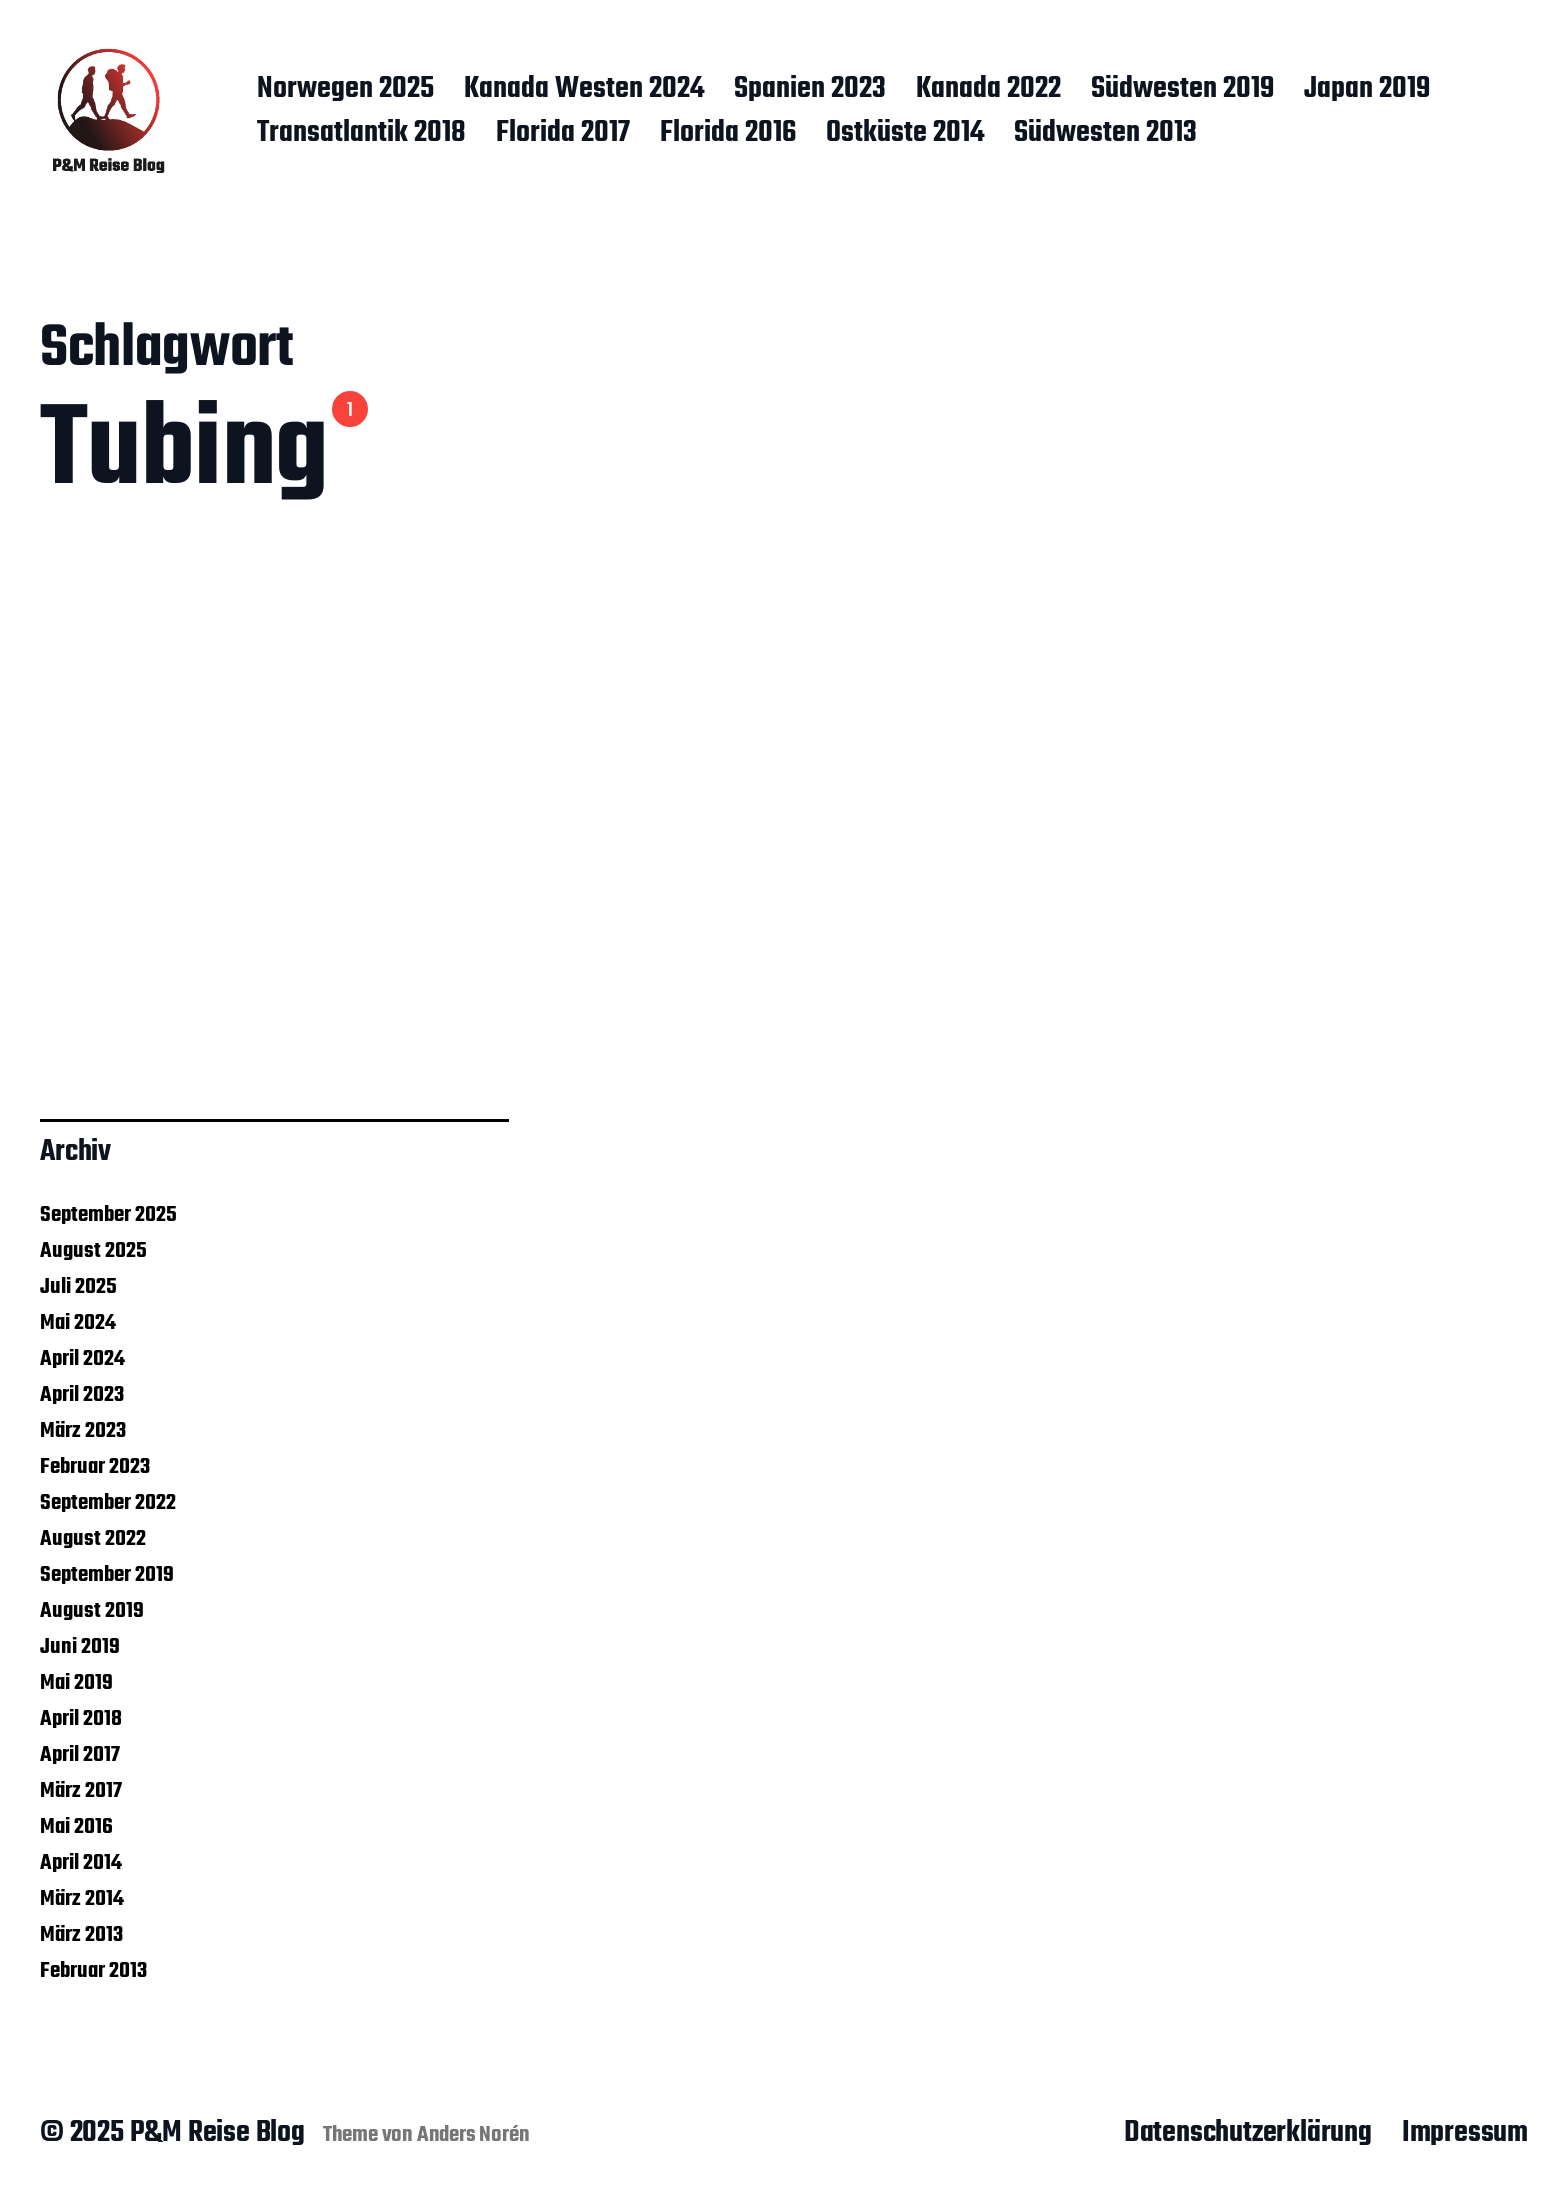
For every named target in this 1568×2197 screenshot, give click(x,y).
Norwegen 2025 (345, 90)
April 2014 (81, 1863)
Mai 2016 (76, 1827)
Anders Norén (473, 2135)
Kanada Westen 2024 (584, 90)
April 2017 (80, 1755)
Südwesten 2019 (1182, 90)
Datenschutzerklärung (1248, 2133)
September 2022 (108, 1503)
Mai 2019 (76, 1683)
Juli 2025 (78, 1287)
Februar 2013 (93, 1971)
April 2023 (82, 1395)
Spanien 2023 (810, 90)
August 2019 (92, 1611)
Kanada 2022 (988, 90)
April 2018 (81, 1719)
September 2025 (108, 1215)
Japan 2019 (1367, 90)
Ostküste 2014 (905, 134)
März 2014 (82, 1899)
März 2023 (83, 1431)
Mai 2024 (78, 1323)
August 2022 (93, 1539)
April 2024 (82, 1359)
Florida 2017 (563, 134)
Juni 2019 (80, 1647)
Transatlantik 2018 (361, 134)
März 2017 (81, 1791)
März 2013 (81, 1935)
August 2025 (93, 1251)
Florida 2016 (728, 134)
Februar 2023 (95, 1467)
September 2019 (107, 1575)
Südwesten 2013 (1105, 134)
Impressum (1465, 2133)
